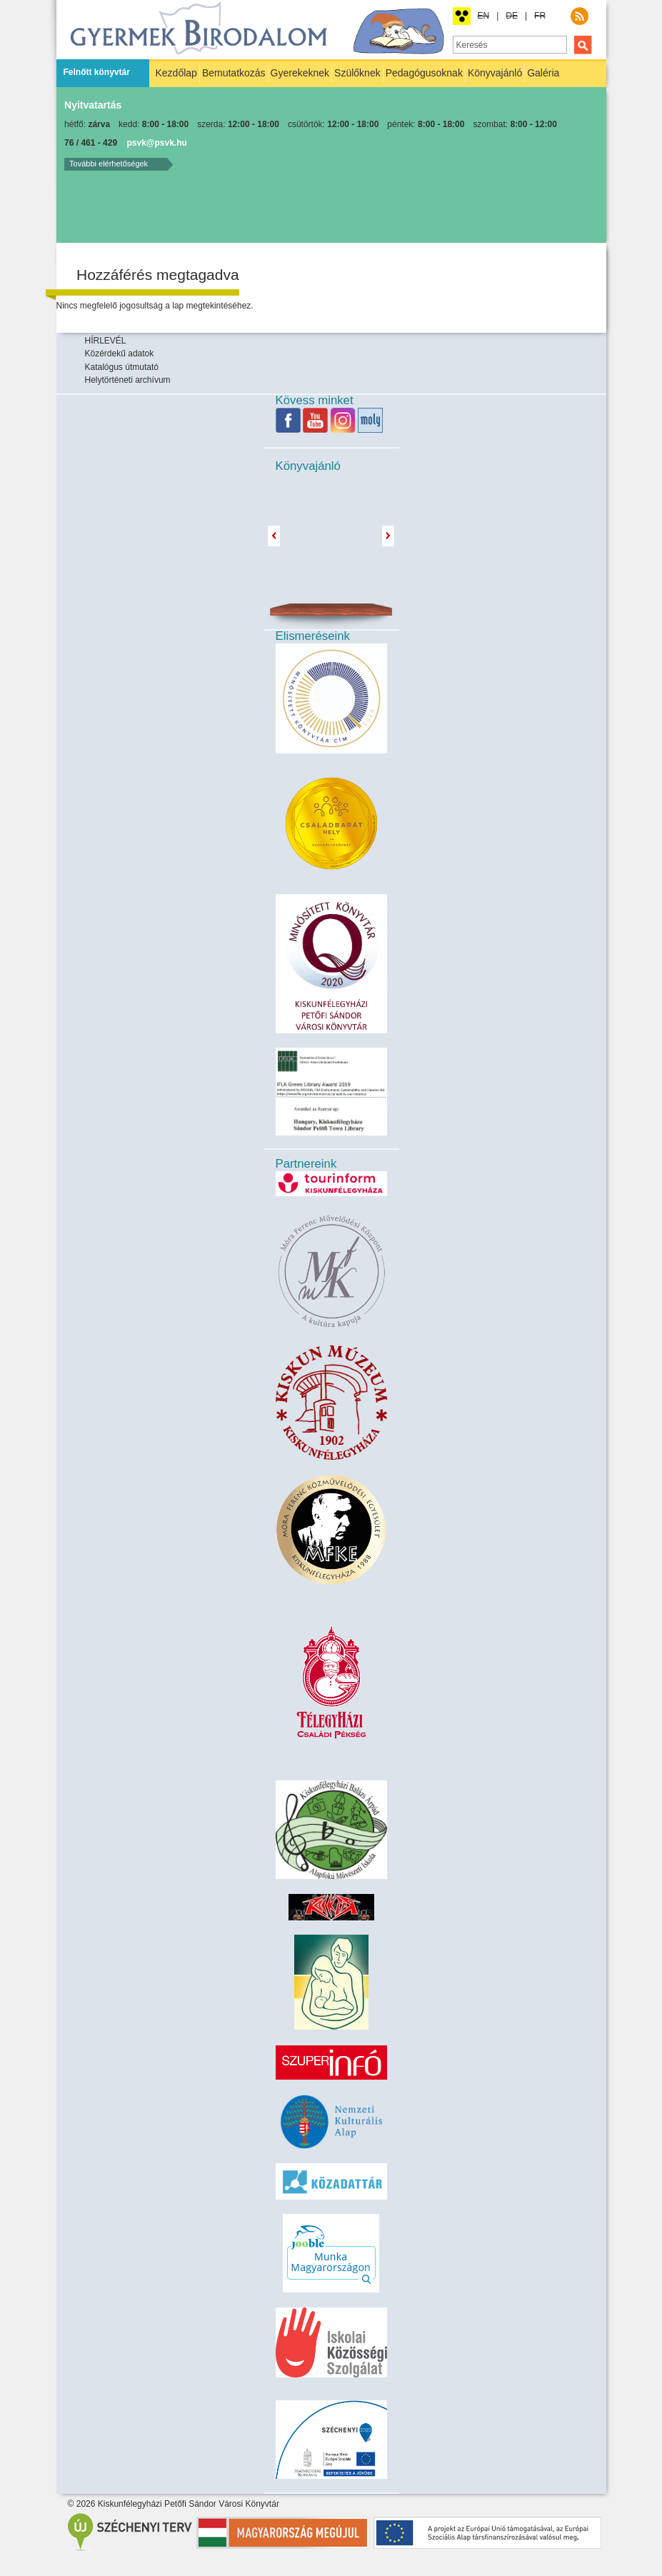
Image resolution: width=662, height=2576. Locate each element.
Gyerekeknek (300, 73)
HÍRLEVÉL (105, 341)
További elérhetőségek (108, 163)
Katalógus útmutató (122, 367)
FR (540, 16)
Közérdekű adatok (119, 354)
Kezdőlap (176, 73)
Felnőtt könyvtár (97, 72)
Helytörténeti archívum (128, 380)
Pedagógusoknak (424, 73)
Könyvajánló (495, 73)
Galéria (543, 73)
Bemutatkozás (234, 73)
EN (484, 16)
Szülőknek (357, 73)
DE (512, 16)
